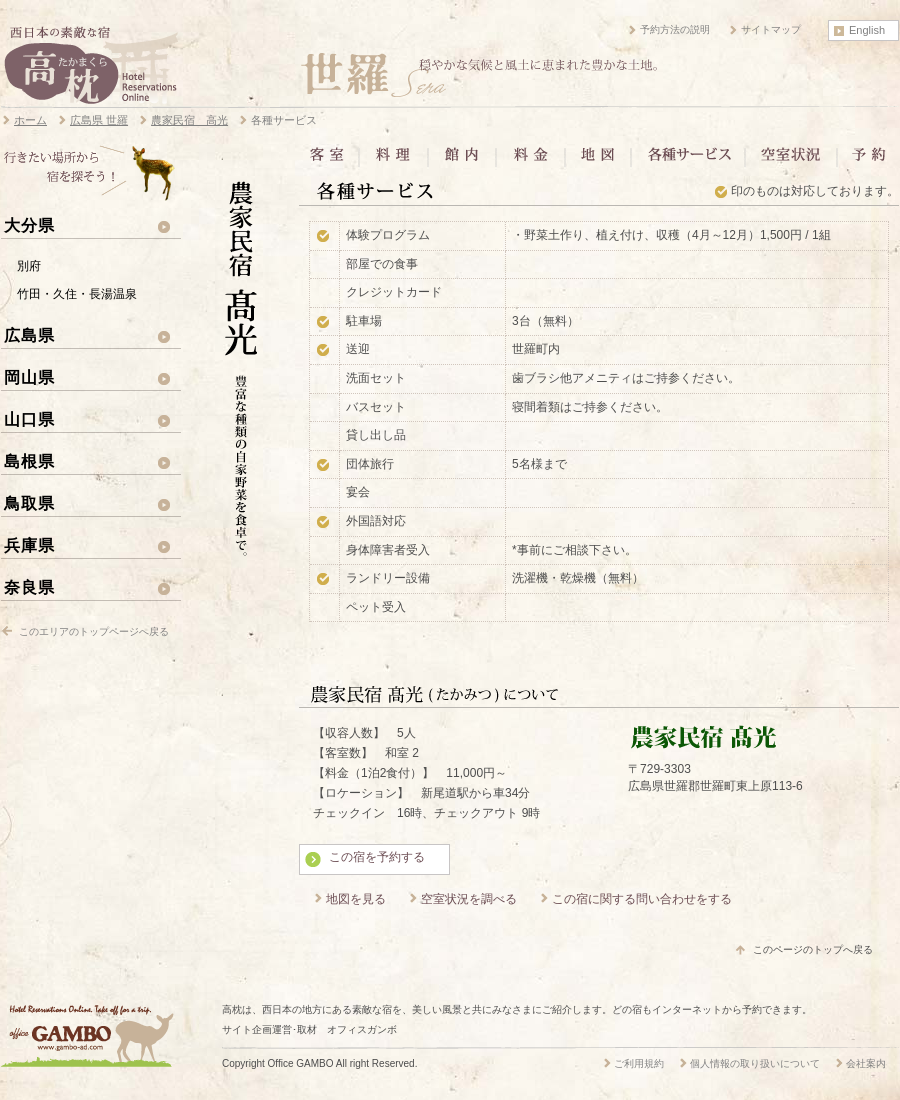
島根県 (29, 461)
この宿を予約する (377, 857)
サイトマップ (771, 29)
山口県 (29, 419)
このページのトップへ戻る (813, 949)
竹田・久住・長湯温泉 (77, 294)
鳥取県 (29, 503)
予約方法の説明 (675, 29)
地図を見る (356, 899)
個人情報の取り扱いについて (755, 1063)
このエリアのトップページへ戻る (94, 631)
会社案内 (866, 1063)
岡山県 (29, 377)
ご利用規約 (639, 1063)
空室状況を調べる (469, 899)
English (867, 30)
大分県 (29, 225)
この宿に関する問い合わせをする (642, 899)
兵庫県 (29, 545)
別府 (29, 266)
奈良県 (29, 587)
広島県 (29, 335)
